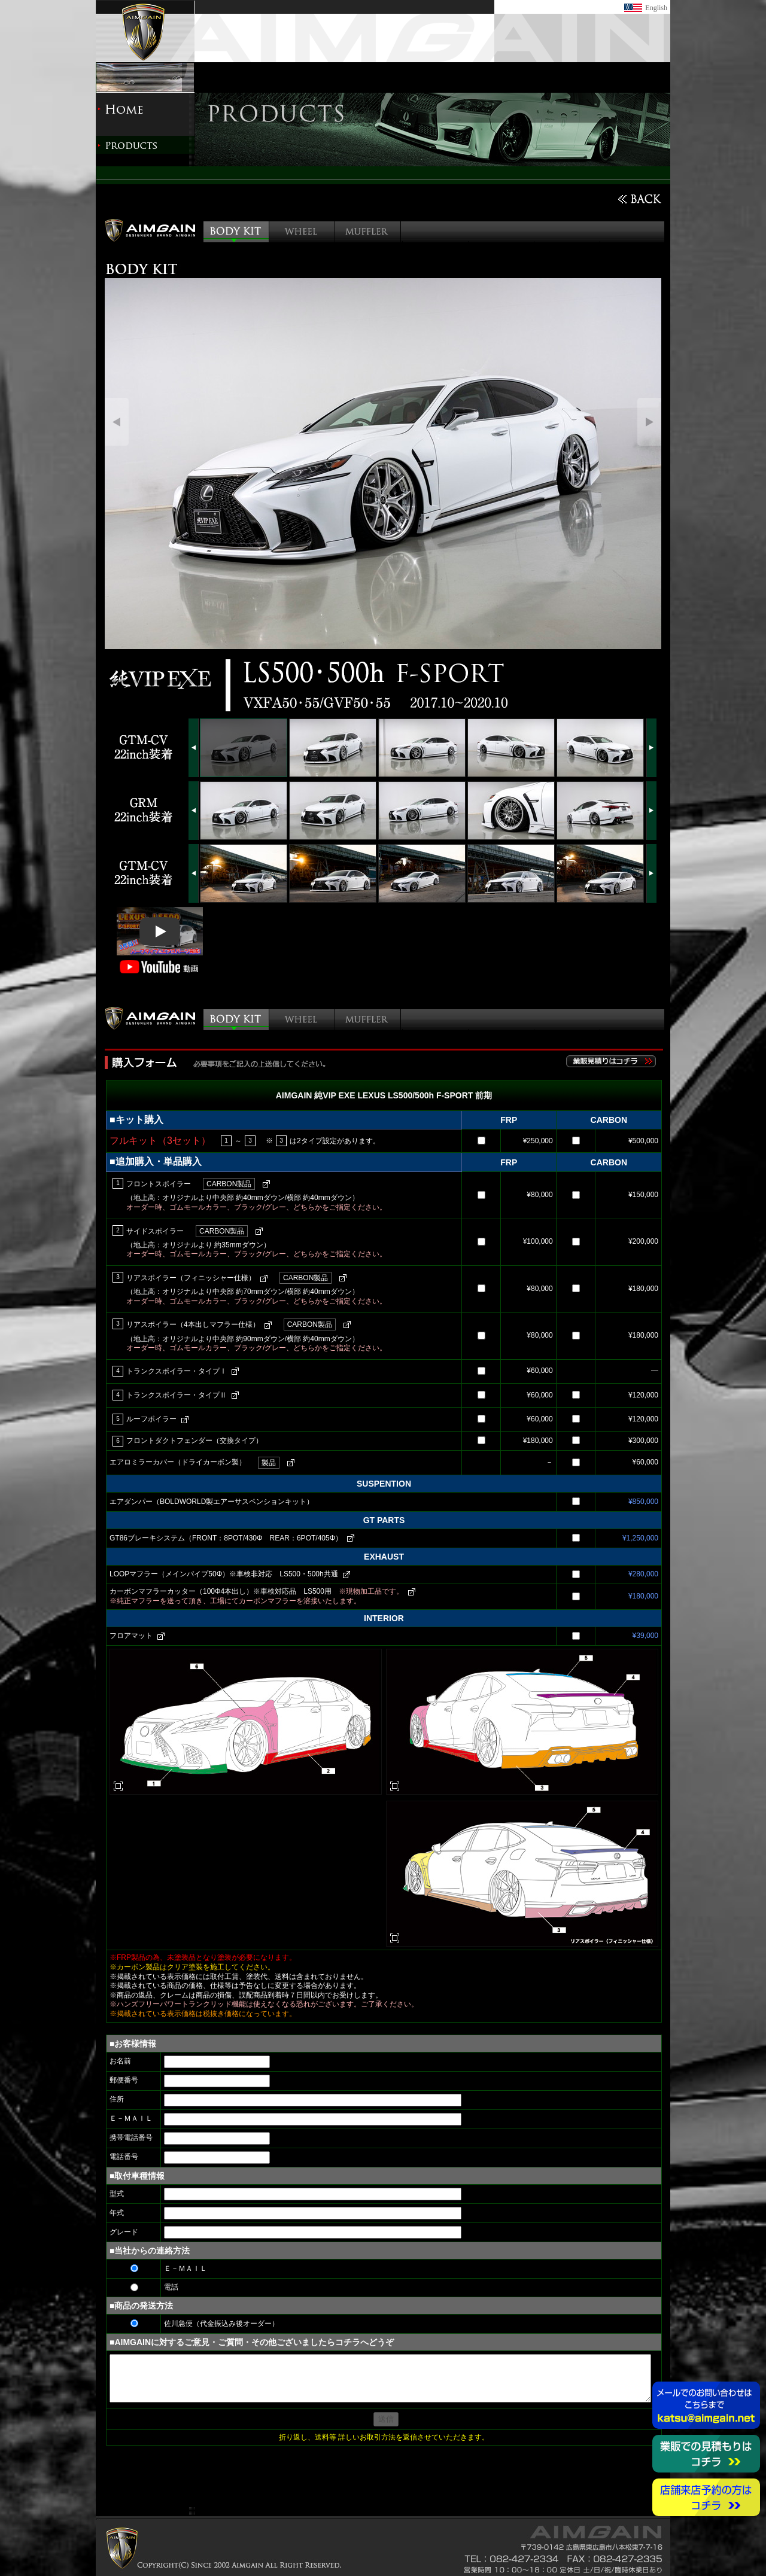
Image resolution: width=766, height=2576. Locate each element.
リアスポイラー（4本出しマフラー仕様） (193, 1324)
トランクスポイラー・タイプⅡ (176, 1395)
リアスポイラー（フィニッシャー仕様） (191, 1278)
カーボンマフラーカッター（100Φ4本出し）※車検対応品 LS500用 (256, 1591)
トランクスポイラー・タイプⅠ (176, 1371)
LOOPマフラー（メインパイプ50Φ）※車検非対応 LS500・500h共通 (224, 1574)
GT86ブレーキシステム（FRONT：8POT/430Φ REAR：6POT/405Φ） (226, 1538)
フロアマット (131, 1635)
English (656, 8)
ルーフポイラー (151, 1419)
